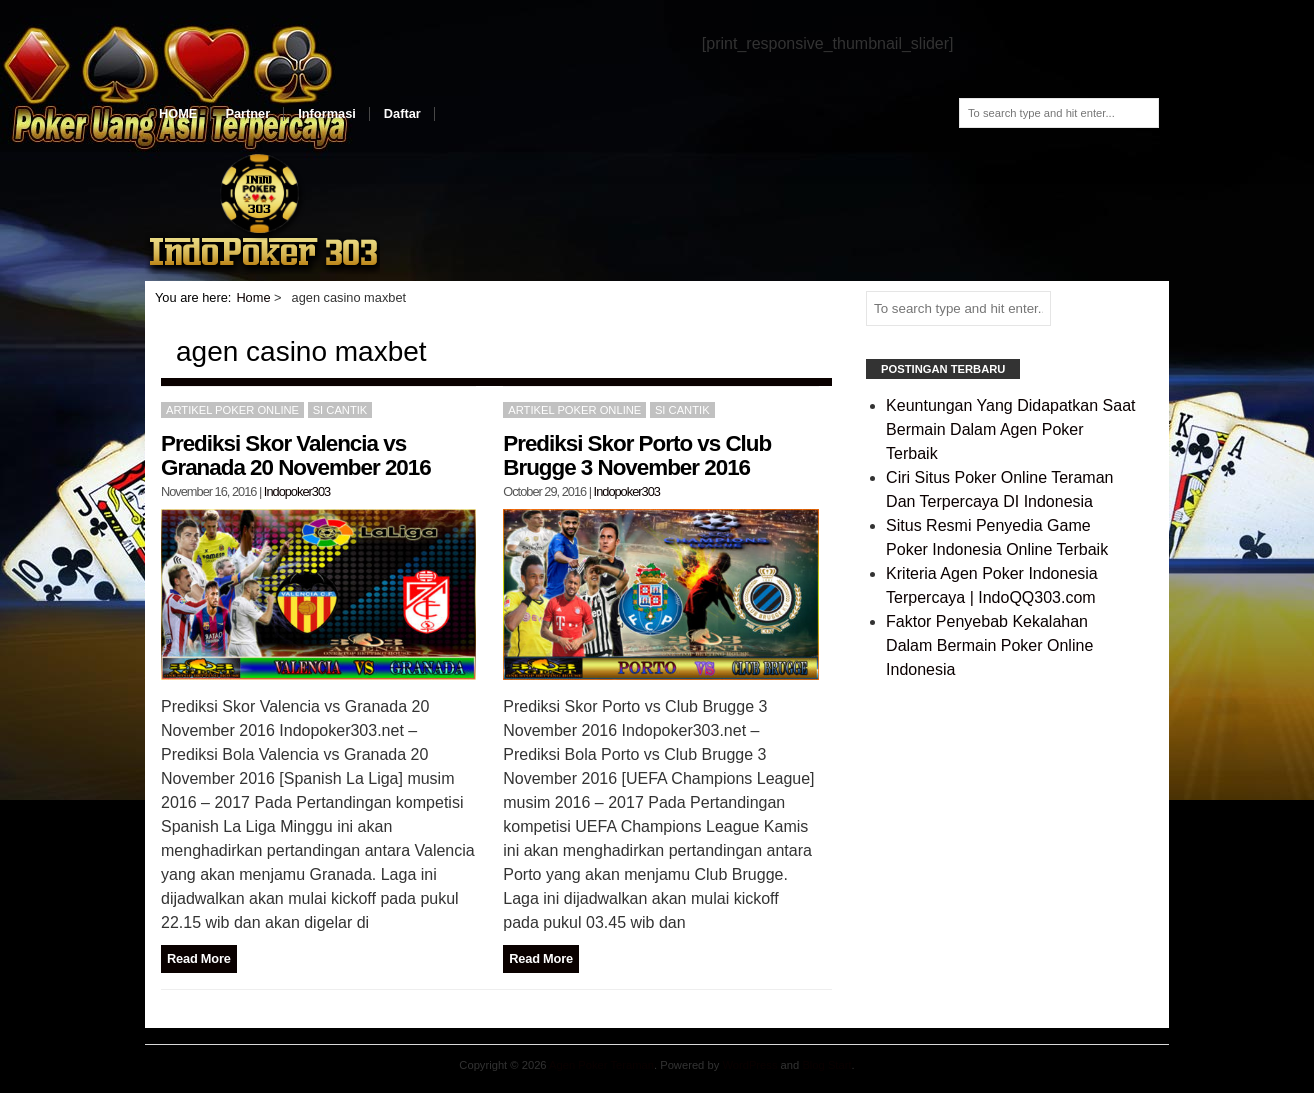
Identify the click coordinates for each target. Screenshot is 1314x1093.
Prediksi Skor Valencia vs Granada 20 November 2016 (296, 455)
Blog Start (826, 1065)
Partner (247, 113)
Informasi (327, 113)
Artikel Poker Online (232, 410)
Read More (199, 958)
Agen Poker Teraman (601, 1065)
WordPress (749, 1065)
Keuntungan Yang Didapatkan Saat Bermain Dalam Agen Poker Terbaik (1010, 429)
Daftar (402, 113)
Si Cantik (340, 410)
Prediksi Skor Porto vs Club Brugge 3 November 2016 (637, 455)
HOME (178, 113)
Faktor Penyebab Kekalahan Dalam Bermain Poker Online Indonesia (989, 645)
